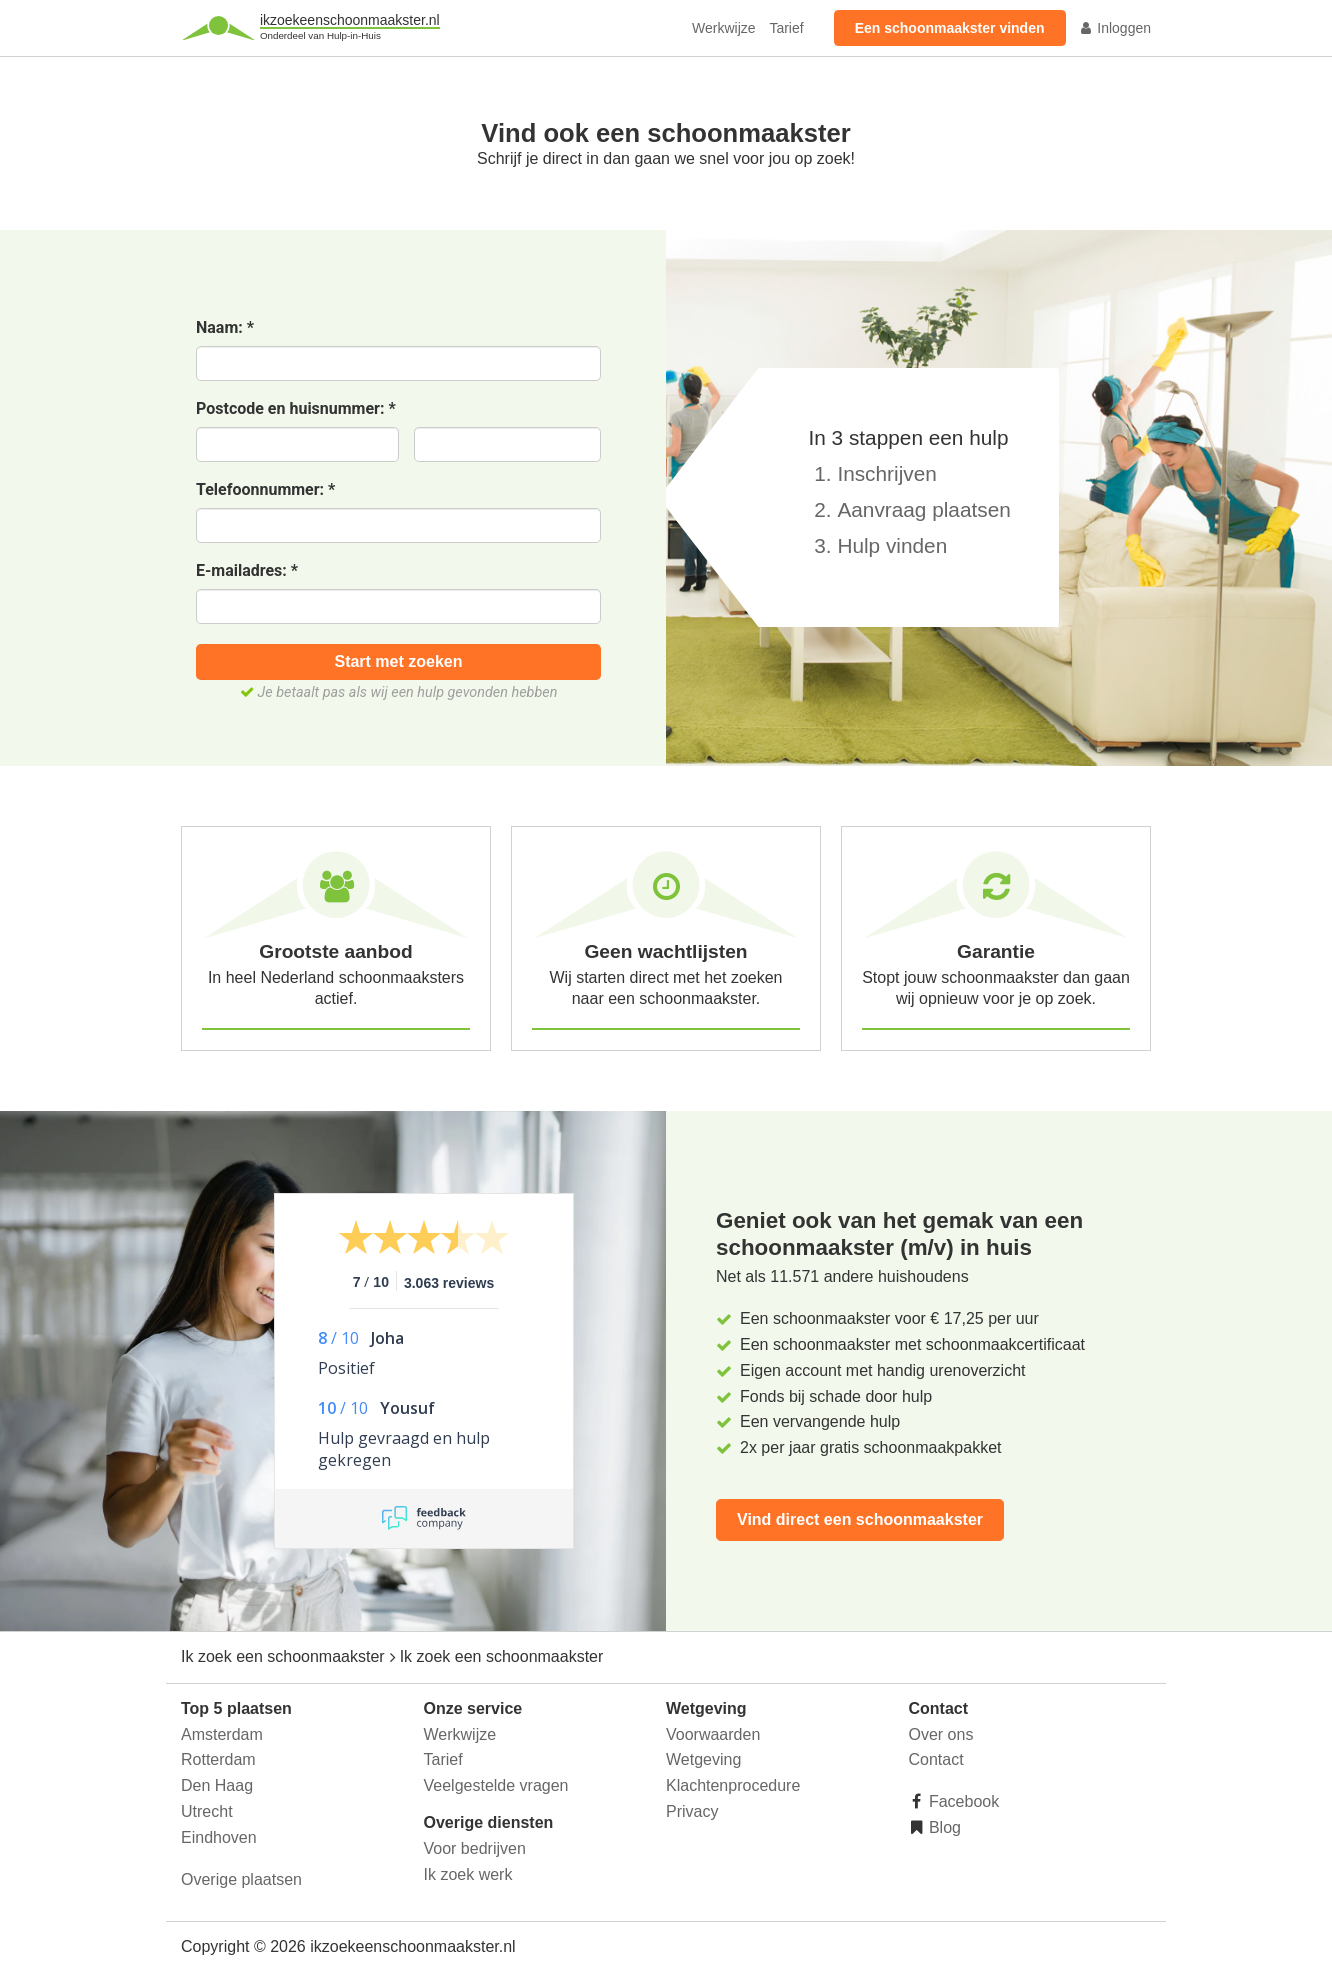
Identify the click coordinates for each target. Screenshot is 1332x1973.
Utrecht (207, 1811)
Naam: (225, 328)
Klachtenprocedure (733, 1785)
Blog (943, 1827)
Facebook (962, 1801)
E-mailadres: (247, 571)
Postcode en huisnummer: (296, 409)
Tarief (786, 28)
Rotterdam (218, 1759)
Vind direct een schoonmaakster (860, 1519)
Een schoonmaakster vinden (950, 28)
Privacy (692, 1811)
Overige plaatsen (241, 1879)
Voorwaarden (713, 1734)
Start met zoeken (398, 661)
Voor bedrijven (475, 1848)
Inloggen (1115, 28)
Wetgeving (703, 1759)
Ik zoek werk (468, 1874)
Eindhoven (219, 1837)
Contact (936, 1759)
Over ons (941, 1734)
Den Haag (217, 1785)
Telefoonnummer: (265, 490)
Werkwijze (724, 28)
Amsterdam (222, 1734)
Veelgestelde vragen (496, 1785)
